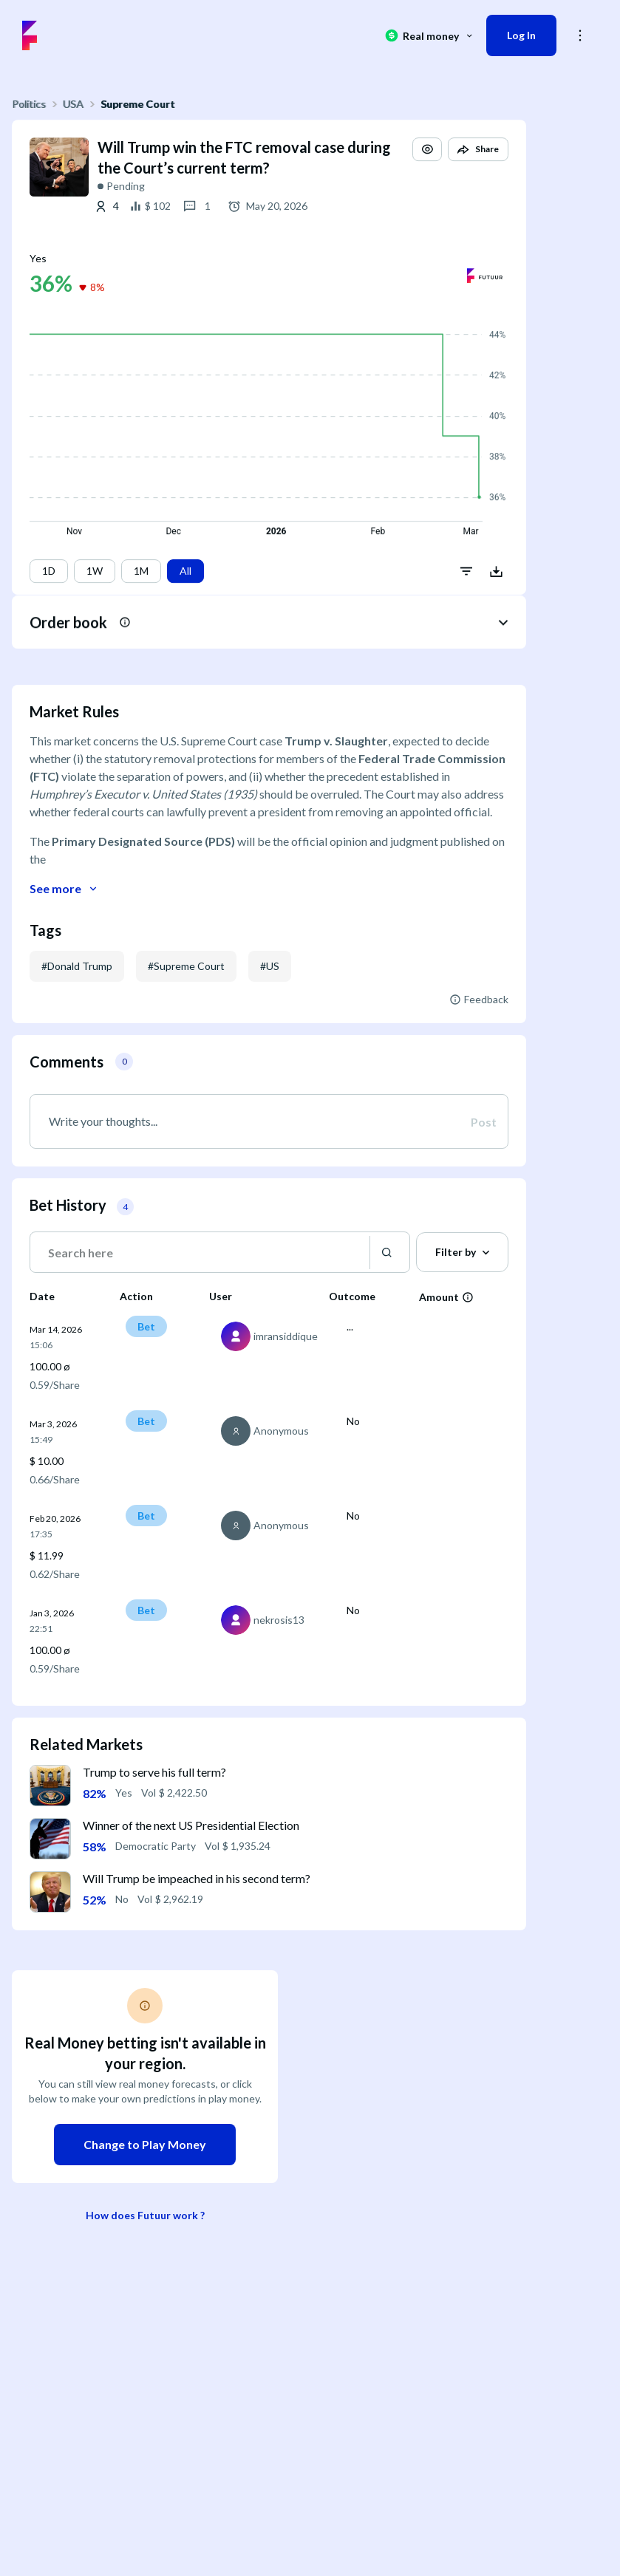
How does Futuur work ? (145, 2215)
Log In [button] (521, 35)
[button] (427, 162)
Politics (29, 104)
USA (73, 104)
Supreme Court (138, 104)
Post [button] (484, 1122)
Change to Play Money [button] (145, 2144)
